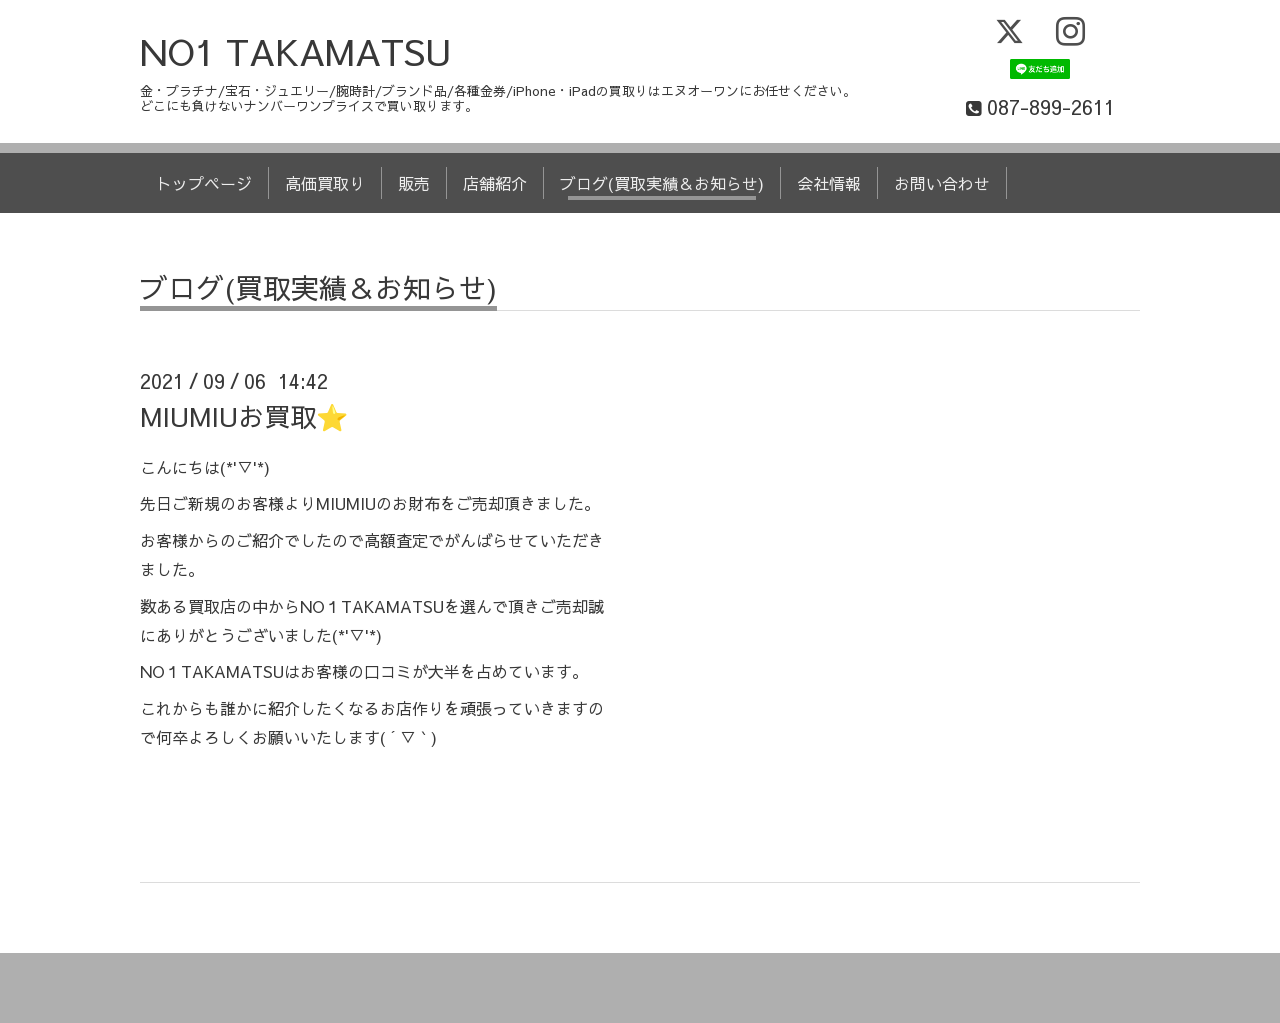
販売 (414, 183)
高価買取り (325, 183)
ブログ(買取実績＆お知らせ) (662, 183)
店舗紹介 (495, 183)
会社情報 (829, 183)
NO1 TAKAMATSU (296, 51)
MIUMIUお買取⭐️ (244, 416)
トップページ (204, 183)
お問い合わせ (942, 183)
